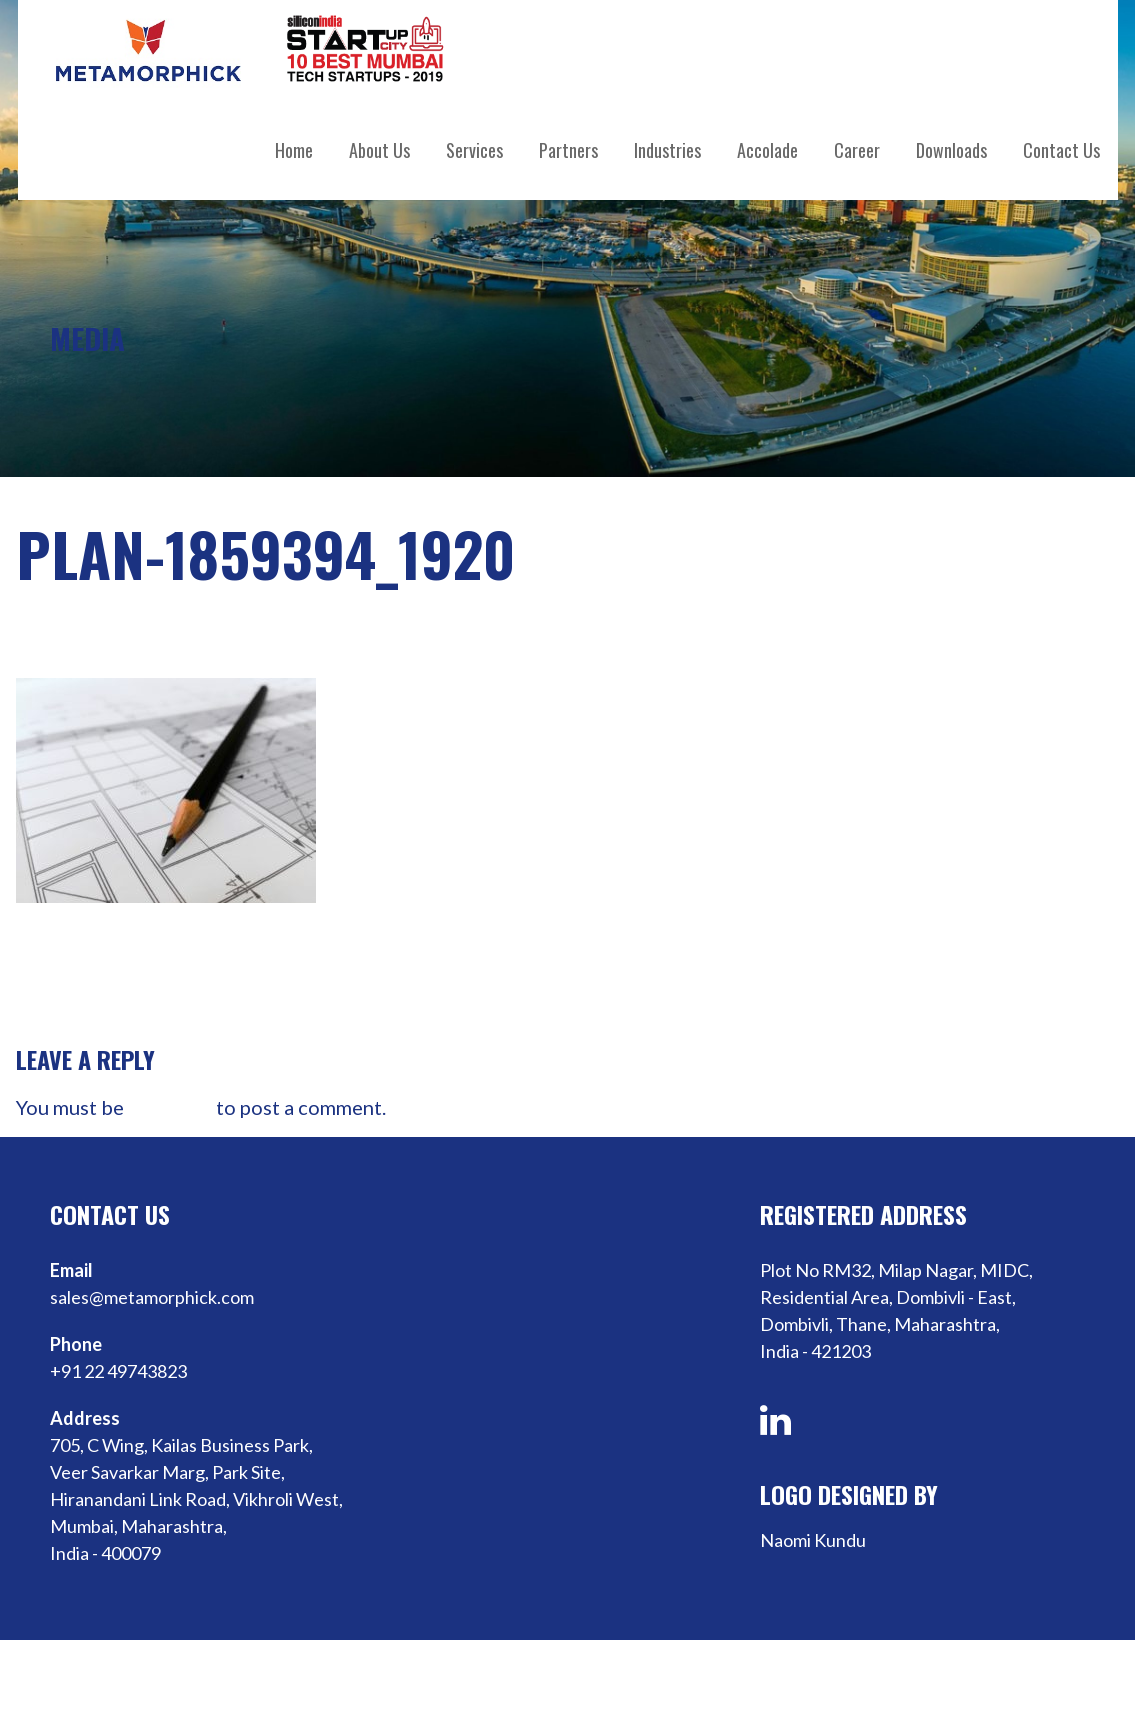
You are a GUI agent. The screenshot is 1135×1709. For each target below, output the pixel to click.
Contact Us (1061, 150)
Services (474, 150)
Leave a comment (543, 633)
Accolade (767, 150)
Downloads (951, 150)
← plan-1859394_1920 (107, 1000)
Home (294, 150)
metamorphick (313, 633)
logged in (170, 1107)
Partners (568, 150)
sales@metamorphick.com (152, 1297)
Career (857, 150)
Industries (667, 150)
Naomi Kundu (813, 1540)
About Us (379, 150)
